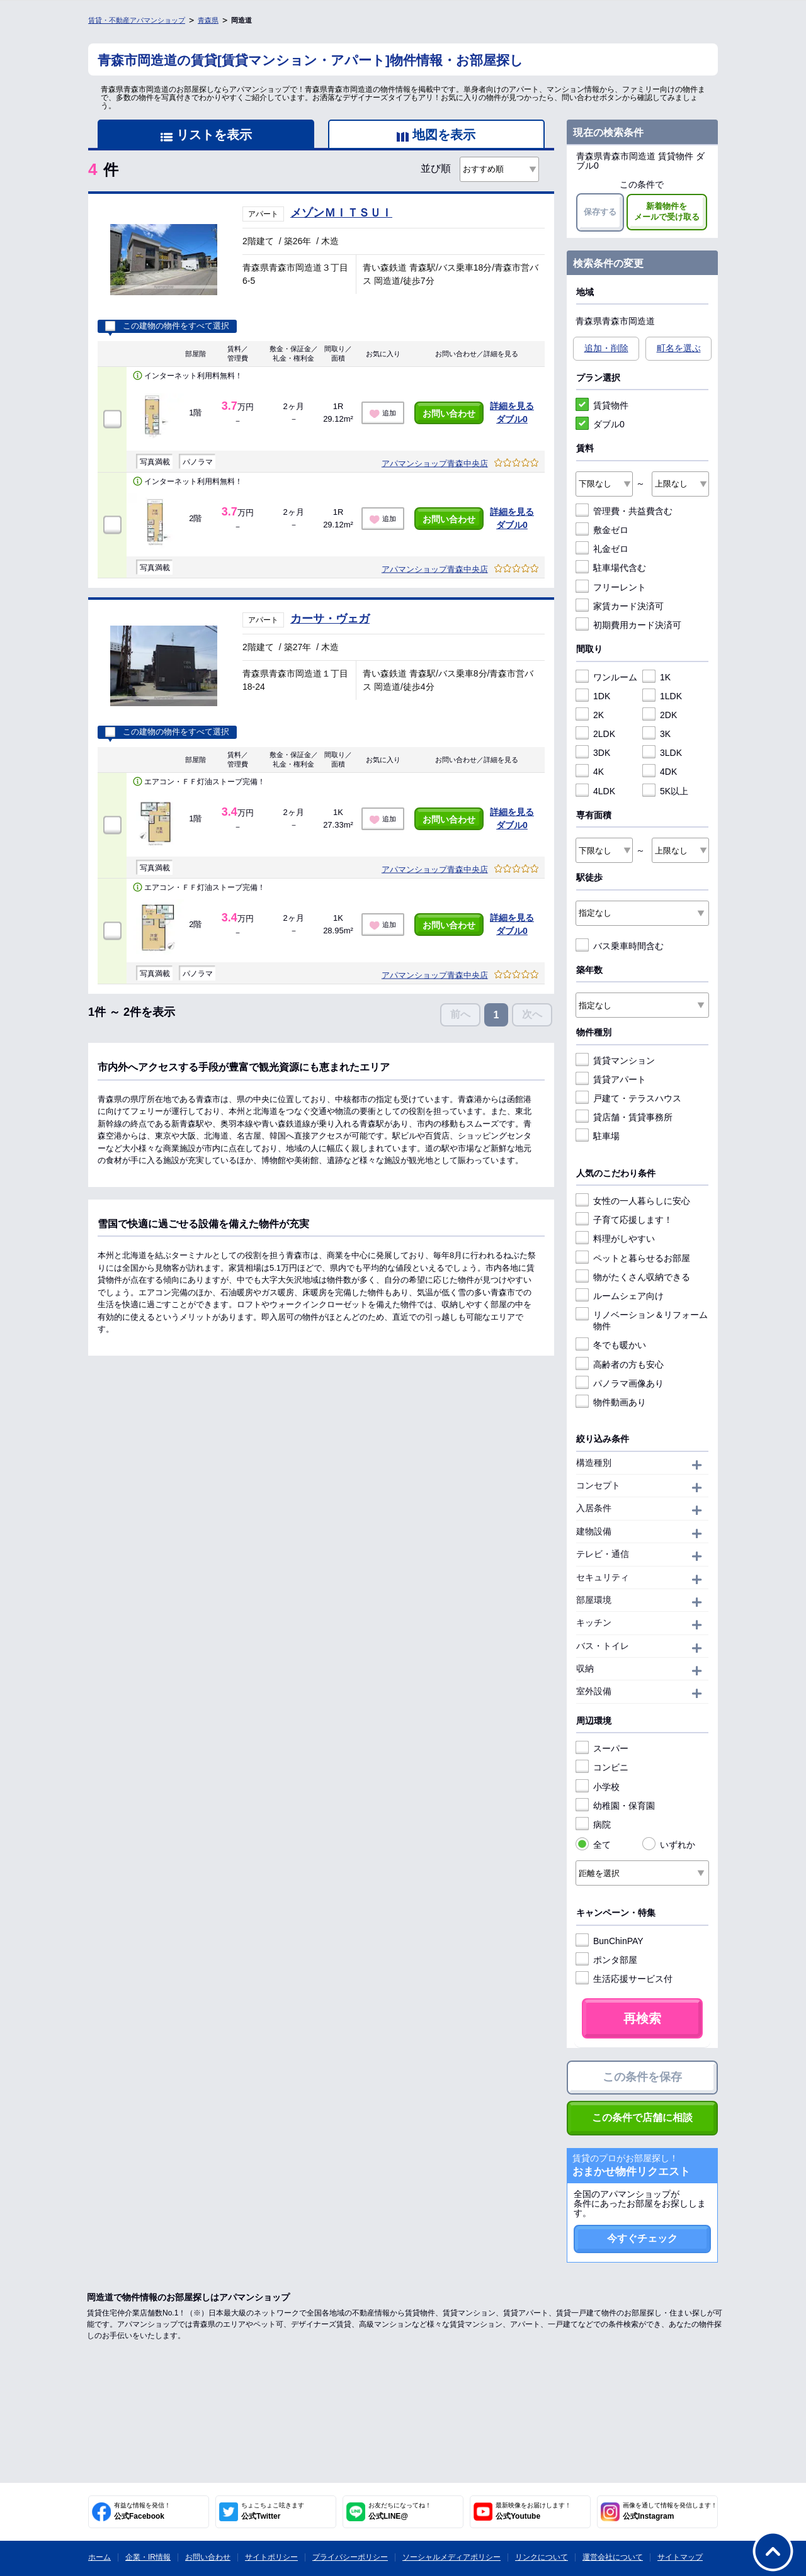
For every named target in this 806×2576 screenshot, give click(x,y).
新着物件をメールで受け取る (667, 211)
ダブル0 (512, 419)
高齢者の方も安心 (620, 1364)
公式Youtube (533, 2511)
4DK (659, 771)
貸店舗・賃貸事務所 (624, 1117)
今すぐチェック (642, 2238)
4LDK (595, 791)
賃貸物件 (602, 405)
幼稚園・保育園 (615, 1805)
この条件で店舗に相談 (642, 2117)
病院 (593, 1824)
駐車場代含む (611, 567)
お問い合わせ (449, 413)
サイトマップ (680, 2557)
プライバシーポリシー (350, 2557)
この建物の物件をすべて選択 (167, 326)
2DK (659, 715)
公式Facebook (142, 2511)
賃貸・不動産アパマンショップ (136, 20)
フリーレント (611, 587)
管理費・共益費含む (624, 511)
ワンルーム (606, 677)
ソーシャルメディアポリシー (451, 2557)
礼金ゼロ (602, 548)
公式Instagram (670, 2511)
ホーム (99, 2557)
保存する (600, 212)
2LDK (595, 734)
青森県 (208, 20)
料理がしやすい (615, 1238)
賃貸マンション (615, 1060)
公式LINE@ (399, 2511)
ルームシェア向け (620, 1296)
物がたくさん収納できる (633, 1277)
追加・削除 (606, 348)
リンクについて (541, 2557)
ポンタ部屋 (606, 1960)
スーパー (602, 1748)
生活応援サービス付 (624, 1978)
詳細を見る (512, 406)
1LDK (662, 696)
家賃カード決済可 (620, 606)
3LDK (662, 752)
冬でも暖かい (611, 1345)
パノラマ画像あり (620, 1383)
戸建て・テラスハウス (628, 1098)
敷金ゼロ (602, 530)
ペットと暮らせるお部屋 (633, 1258)
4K (590, 771)
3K (656, 734)
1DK (593, 696)
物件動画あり (611, 1402)
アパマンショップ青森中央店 (435, 463)
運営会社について (612, 2557)
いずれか (668, 1844)
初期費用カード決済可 (628, 625)
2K (590, 715)
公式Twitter (272, 2511)
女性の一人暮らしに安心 (633, 1200)
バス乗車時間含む (620, 946)
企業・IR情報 (148, 2557)
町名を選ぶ (679, 348)
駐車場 (598, 1136)
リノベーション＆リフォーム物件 (642, 1320)
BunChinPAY (610, 1941)
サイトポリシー (271, 2557)
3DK (593, 752)
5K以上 (665, 791)
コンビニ (602, 1767)
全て (593, 1844)
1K (656, 677)
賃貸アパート (611, 1079)
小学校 (598, 1786)
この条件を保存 (642, 2077)
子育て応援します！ (624, 1219)
